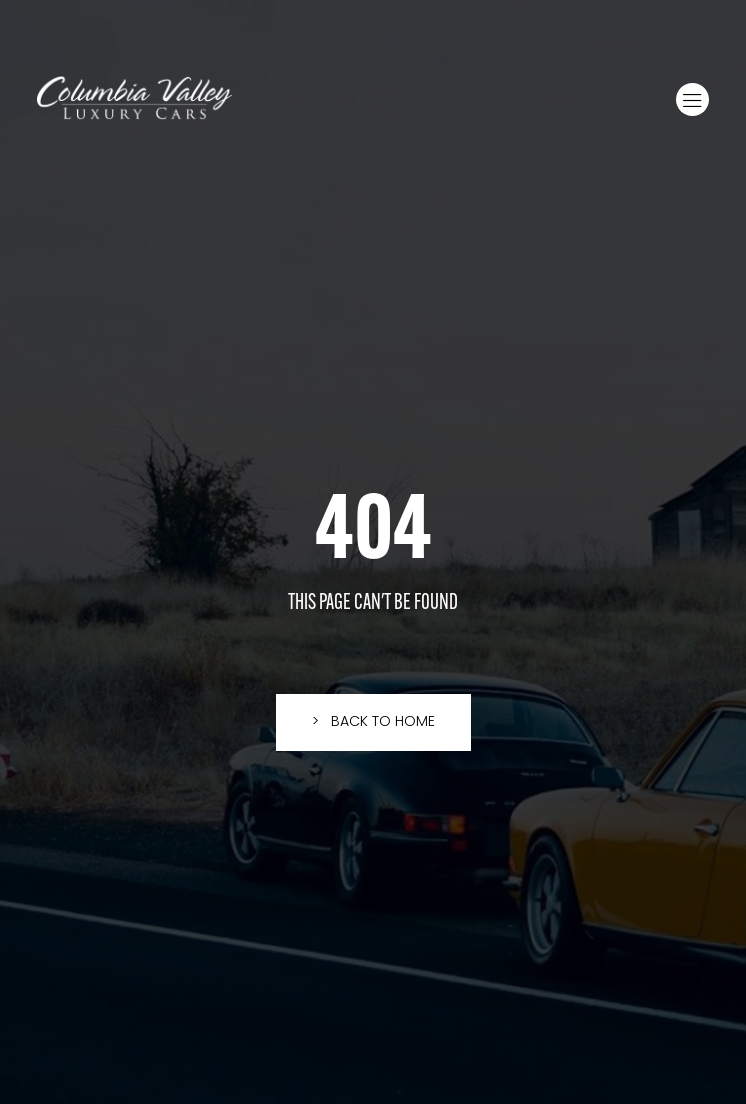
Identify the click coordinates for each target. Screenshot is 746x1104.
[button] (692, 99)
